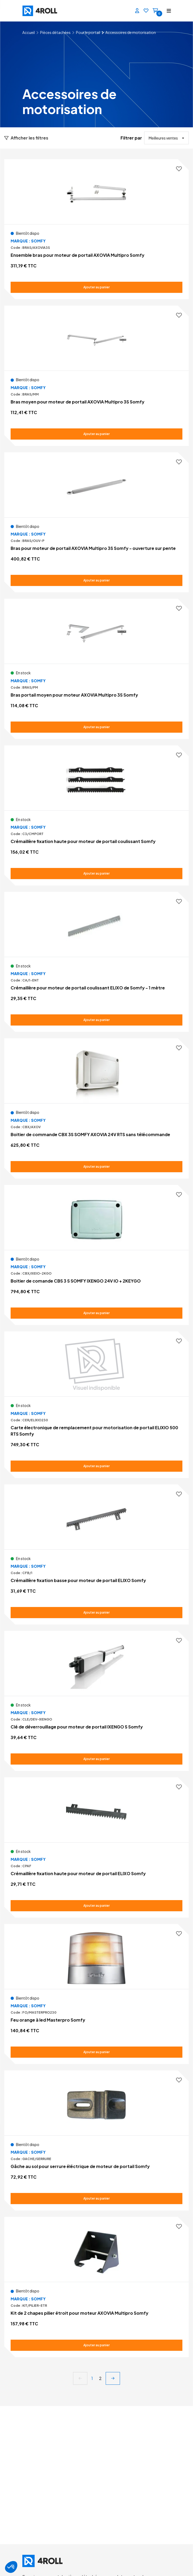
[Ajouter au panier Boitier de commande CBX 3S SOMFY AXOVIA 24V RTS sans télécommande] (96, 1166)
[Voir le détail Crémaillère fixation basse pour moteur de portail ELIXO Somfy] (96, 1554)
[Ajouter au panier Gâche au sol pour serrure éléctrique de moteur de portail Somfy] (96, 2198)
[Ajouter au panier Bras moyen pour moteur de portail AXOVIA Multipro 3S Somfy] (96, 434)
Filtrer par (131, 138)
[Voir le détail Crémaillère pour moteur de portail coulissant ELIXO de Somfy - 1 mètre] (96, 962)
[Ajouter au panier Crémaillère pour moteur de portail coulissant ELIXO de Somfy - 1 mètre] (96, 1020)
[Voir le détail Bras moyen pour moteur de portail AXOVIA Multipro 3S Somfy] (96, 375)
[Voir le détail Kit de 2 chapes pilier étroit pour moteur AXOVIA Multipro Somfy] (96, 2287)
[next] (113, 2378)
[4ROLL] (57, 10)
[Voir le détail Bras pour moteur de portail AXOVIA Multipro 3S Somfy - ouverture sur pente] (96, 522)
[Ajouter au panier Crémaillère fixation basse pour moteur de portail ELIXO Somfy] (96, 1612)
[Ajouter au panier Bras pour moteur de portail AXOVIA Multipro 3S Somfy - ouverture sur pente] (96, 580)
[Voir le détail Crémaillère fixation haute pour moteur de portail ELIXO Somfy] (96, 1847)
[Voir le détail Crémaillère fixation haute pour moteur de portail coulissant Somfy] (96, 815)
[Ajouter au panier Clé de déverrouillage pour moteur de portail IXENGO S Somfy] (96, 1759)
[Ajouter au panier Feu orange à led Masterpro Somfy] (96, 2052)
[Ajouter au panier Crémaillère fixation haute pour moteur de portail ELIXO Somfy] (96, 1905)
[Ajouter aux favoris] (178, 169)
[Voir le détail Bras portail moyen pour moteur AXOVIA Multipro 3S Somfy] (96, 669)
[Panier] (153, 11)
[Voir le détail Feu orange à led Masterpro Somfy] (96, 1994)
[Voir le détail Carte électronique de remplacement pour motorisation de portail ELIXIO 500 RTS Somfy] (96, 1405)
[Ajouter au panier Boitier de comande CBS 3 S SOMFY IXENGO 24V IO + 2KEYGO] (96, 1313)
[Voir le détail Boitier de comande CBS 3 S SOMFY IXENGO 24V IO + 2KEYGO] (96, 1255)
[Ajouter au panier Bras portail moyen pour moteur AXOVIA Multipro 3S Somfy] (96, 727)
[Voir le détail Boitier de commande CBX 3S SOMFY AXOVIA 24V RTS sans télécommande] (96, 1108)
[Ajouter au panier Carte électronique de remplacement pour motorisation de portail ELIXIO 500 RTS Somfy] (96, 1466)
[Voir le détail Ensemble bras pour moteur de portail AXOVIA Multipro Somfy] (96, 229)
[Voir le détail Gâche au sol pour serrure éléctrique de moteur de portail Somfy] (96, 2140)
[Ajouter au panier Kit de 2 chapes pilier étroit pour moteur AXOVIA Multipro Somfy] (96, 2345)
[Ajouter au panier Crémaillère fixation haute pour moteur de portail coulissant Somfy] (96, 873)
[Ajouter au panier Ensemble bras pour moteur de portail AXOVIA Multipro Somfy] (96, 287)
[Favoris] (144, 11)
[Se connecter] (135, 11)
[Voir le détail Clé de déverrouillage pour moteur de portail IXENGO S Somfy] (96, 1701)
